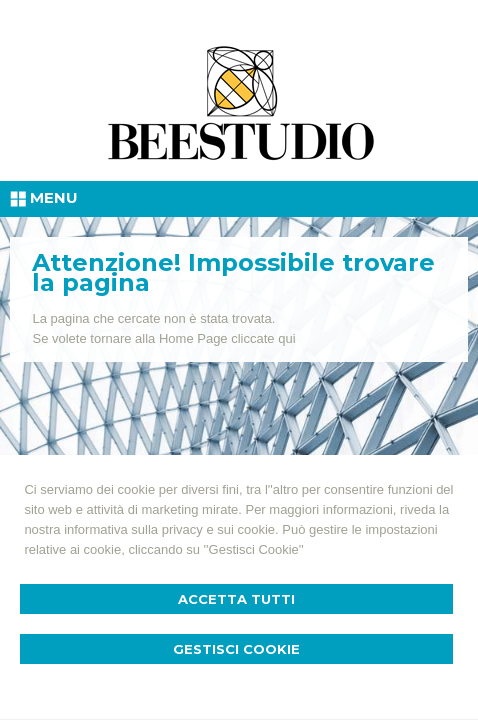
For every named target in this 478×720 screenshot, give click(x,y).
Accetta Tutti (236, 599)
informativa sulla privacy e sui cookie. (171, 529)
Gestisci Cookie (236, 649)
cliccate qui (263, 338)
